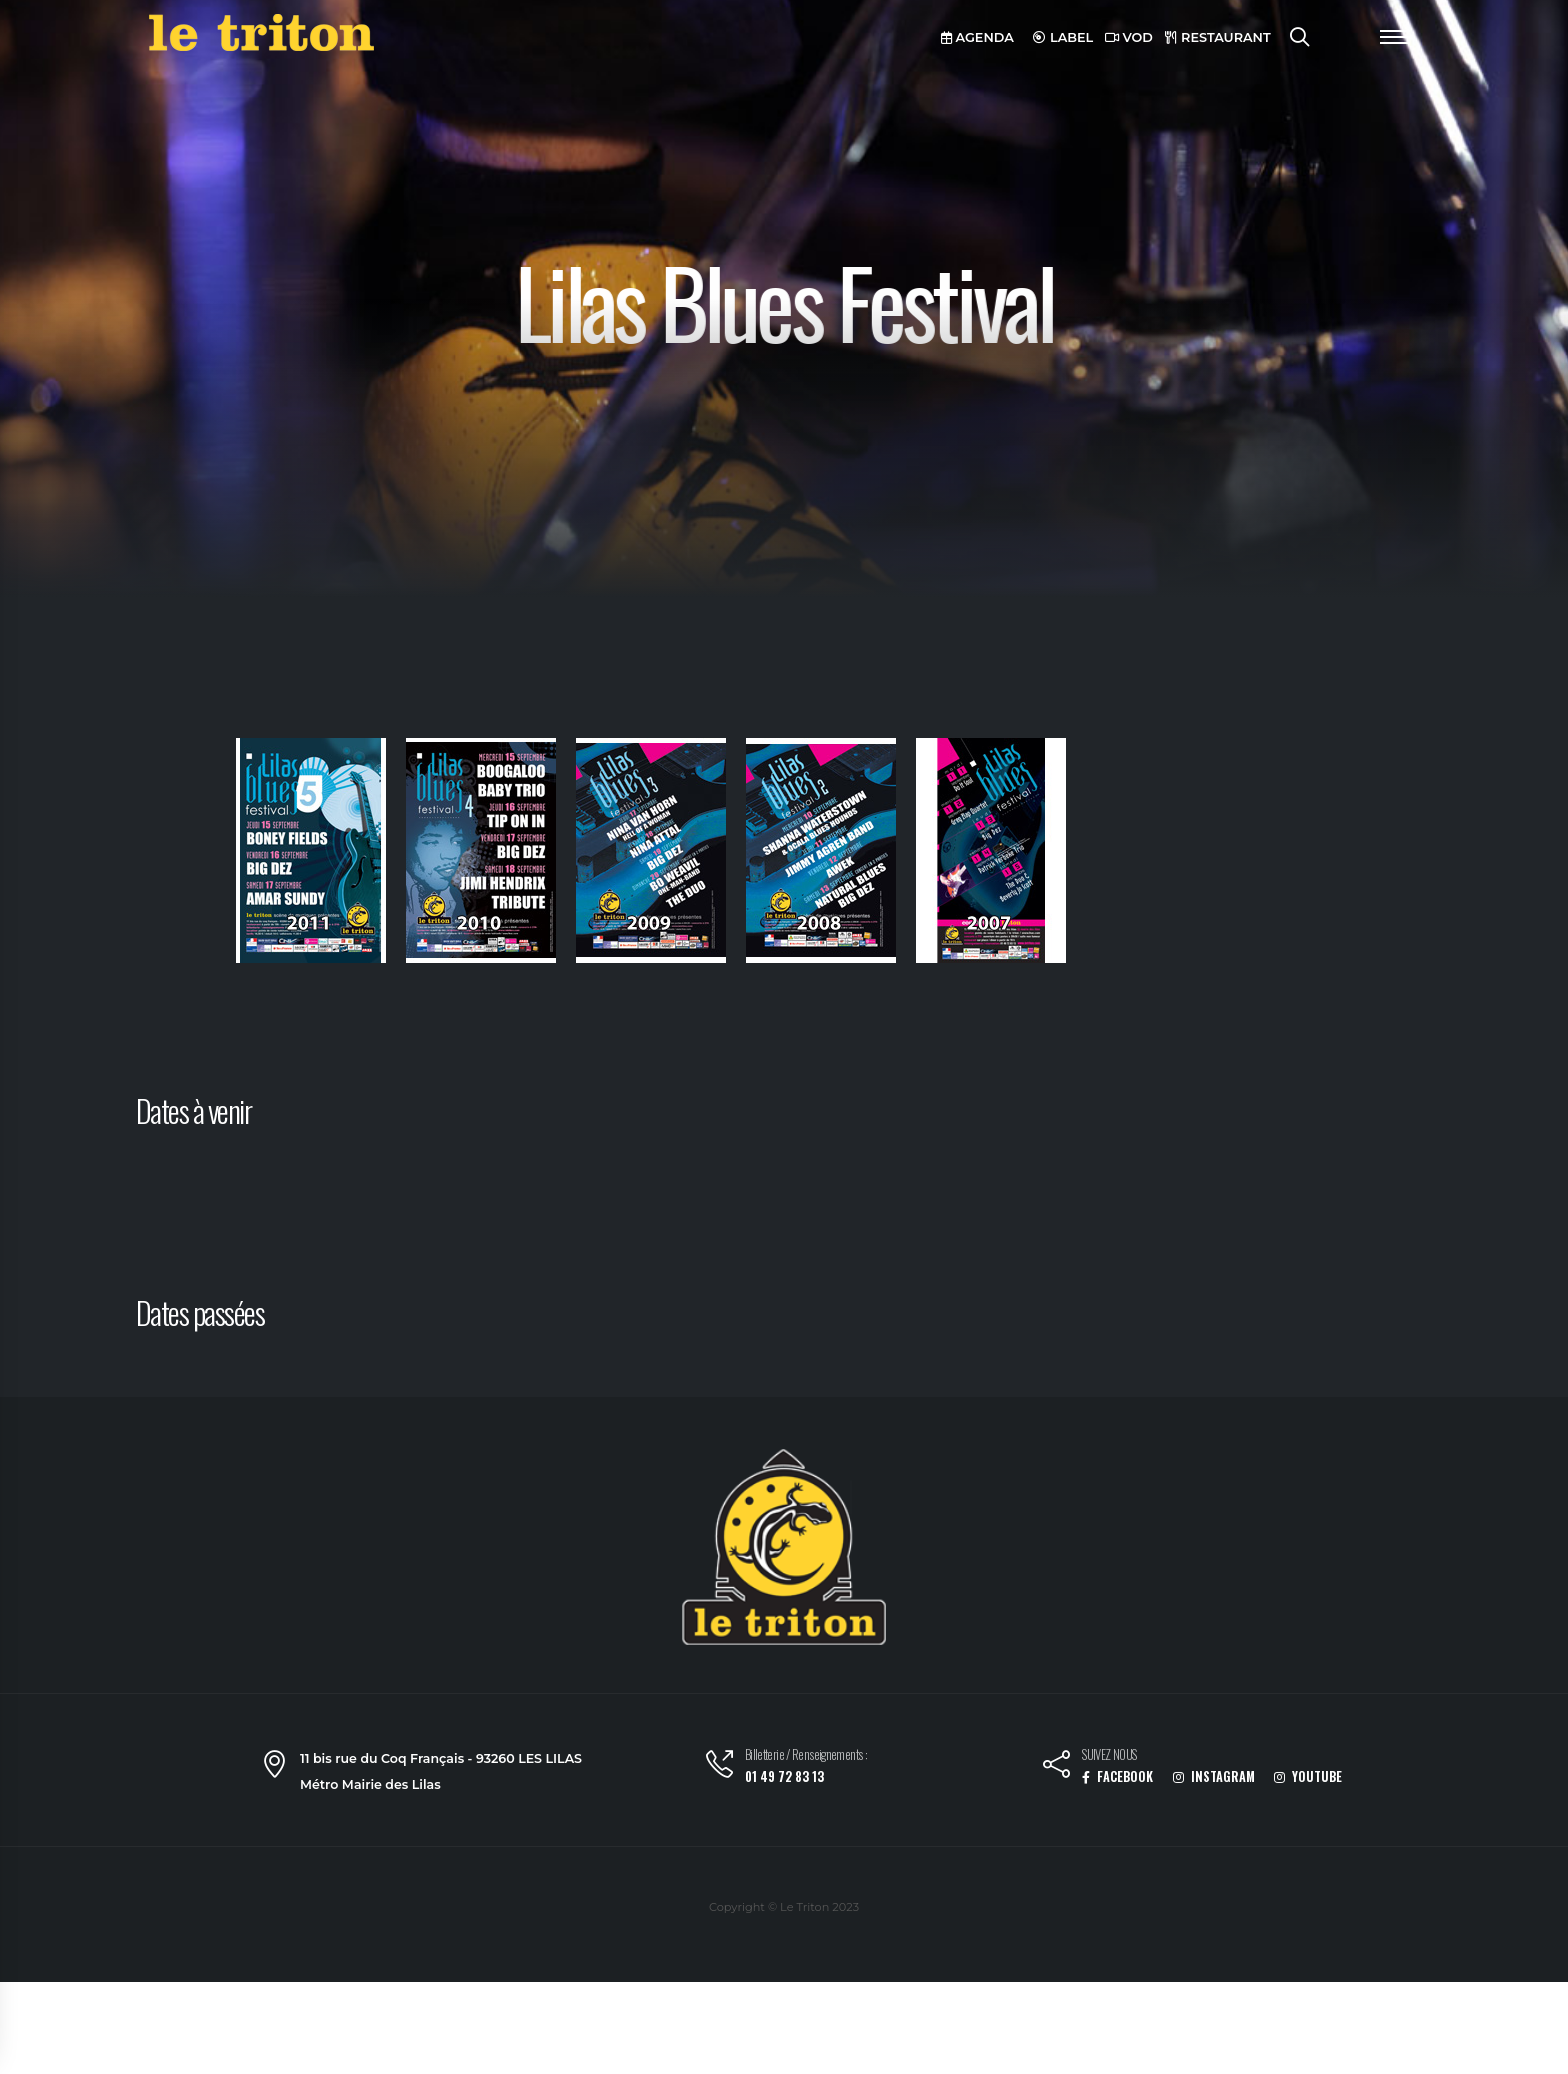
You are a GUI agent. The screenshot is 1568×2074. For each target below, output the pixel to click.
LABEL (1063, 37)
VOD (1129, 37)
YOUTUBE (1308, 1776)
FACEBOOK (1117, 1776)
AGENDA (977, 37)
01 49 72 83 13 (784, 1776)
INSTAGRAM (1214, 1776)
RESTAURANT (1218, 37)
